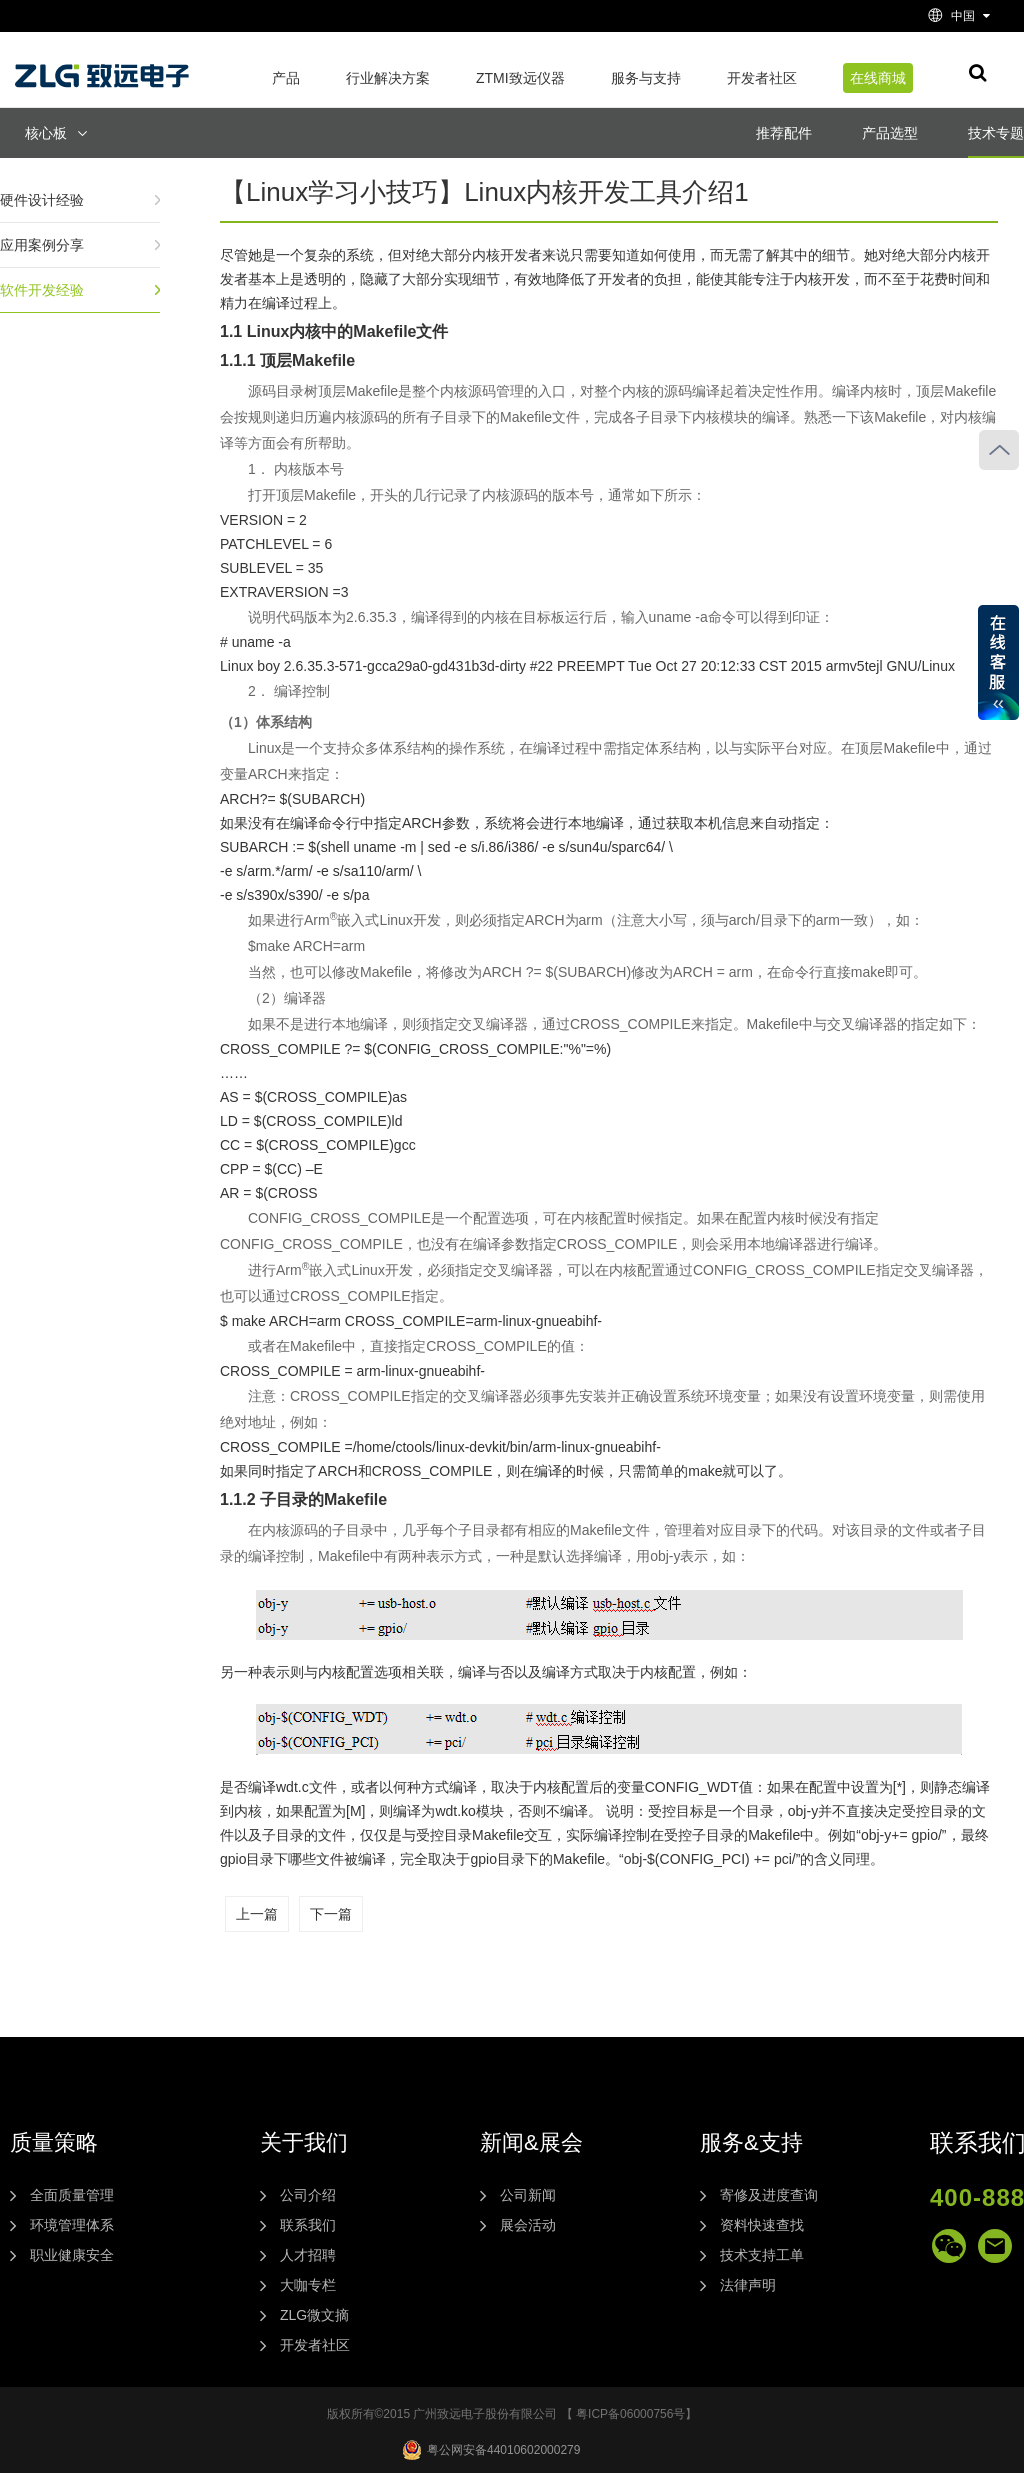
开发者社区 (762, 78)
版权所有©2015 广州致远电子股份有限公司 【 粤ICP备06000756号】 (512, 2414)
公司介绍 (308, 2195)
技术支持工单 (762, 2255)
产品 (286, 78)
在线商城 (878, 78)
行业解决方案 (388, 78)
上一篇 (257, 1914)
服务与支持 (646, 78)
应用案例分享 (42, 245)
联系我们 (308, 2225)
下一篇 (331, 1914)
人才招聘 (308, 2255)
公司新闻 (528, 2195)
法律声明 (748, 2285)
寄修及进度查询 (769, 2195)
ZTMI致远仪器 (520, 78)
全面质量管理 (72, 2195)
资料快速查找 (762, 2225)
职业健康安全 (72, 2255)
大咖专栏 (308, 2285)
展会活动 (528, 2225)
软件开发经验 (42, 290)
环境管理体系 (72, 2225)
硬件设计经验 (42, 200)
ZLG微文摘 (314, 2315)
